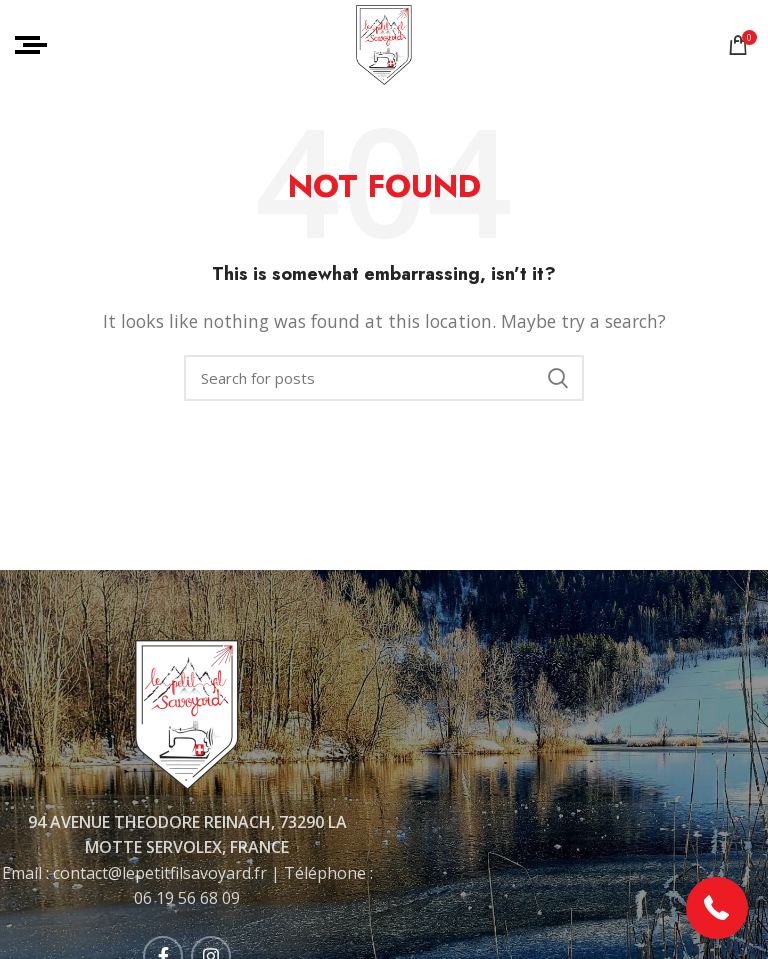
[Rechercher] (384, 378)
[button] (717, 908)
